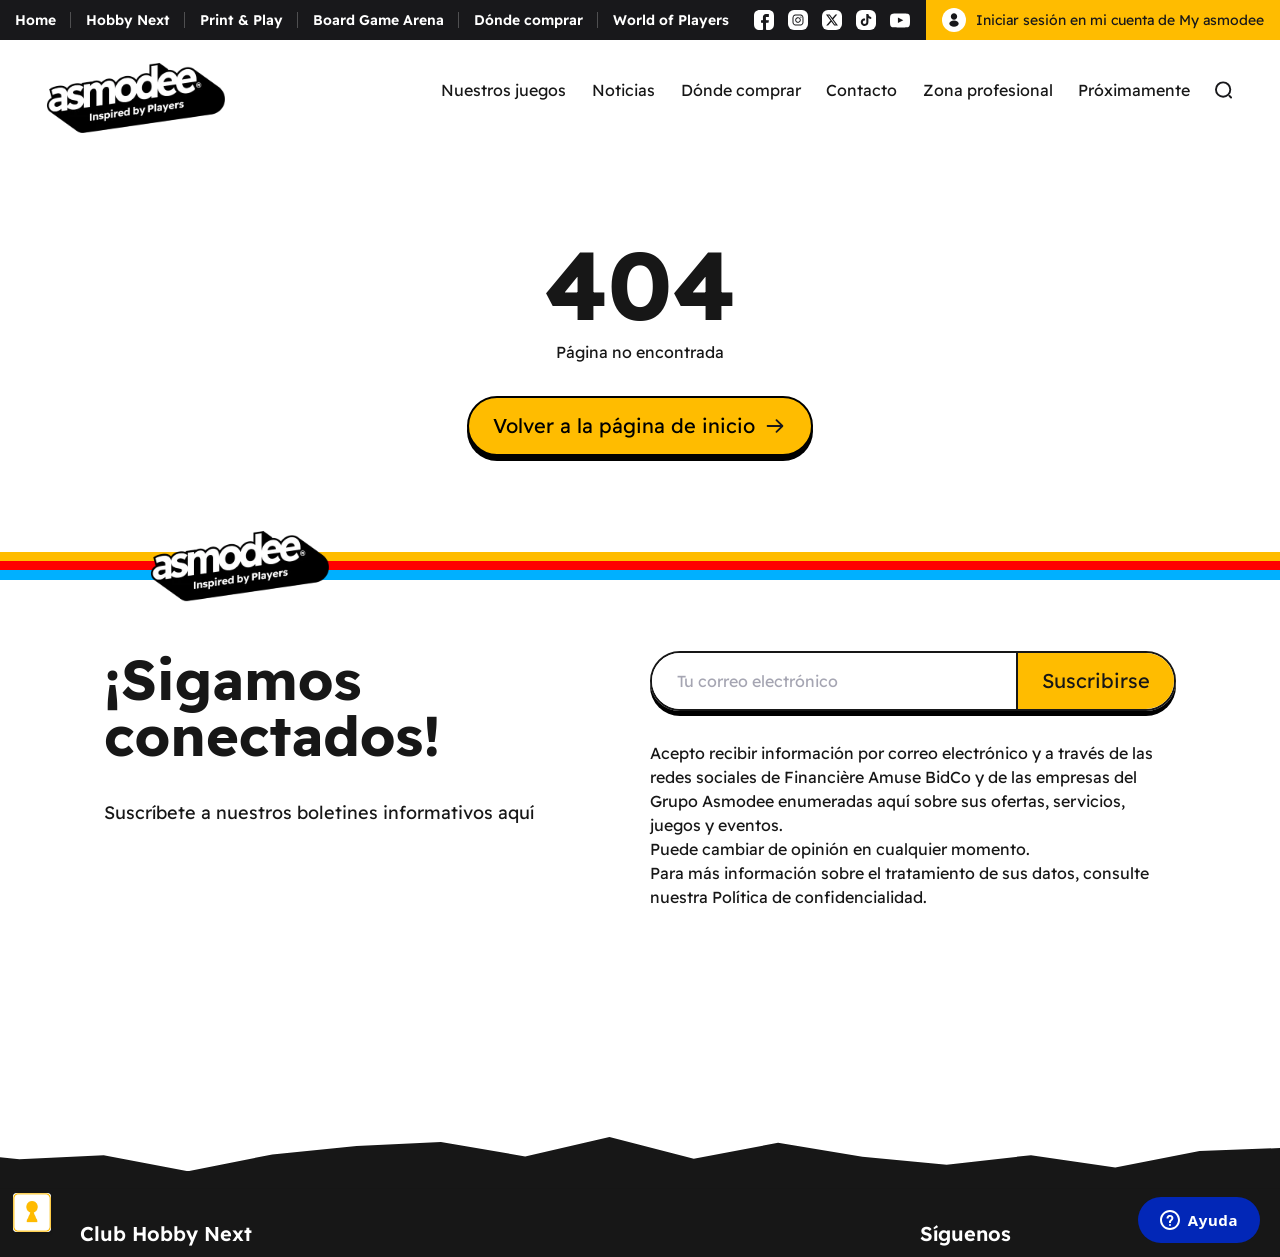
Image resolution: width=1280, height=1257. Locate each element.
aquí (893, 801)
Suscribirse (1096, 680)
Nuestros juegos (503, 90)
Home (35, 20)
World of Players (671, 20)
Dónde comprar (528, 20)
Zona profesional (988, 90)
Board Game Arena (378, 20)
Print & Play (241, 20)
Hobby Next (128, 20)
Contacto (861, 90)
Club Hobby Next (166, 1233)
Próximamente (1134, 90)
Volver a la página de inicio (640, 425)
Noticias (623, 90)
